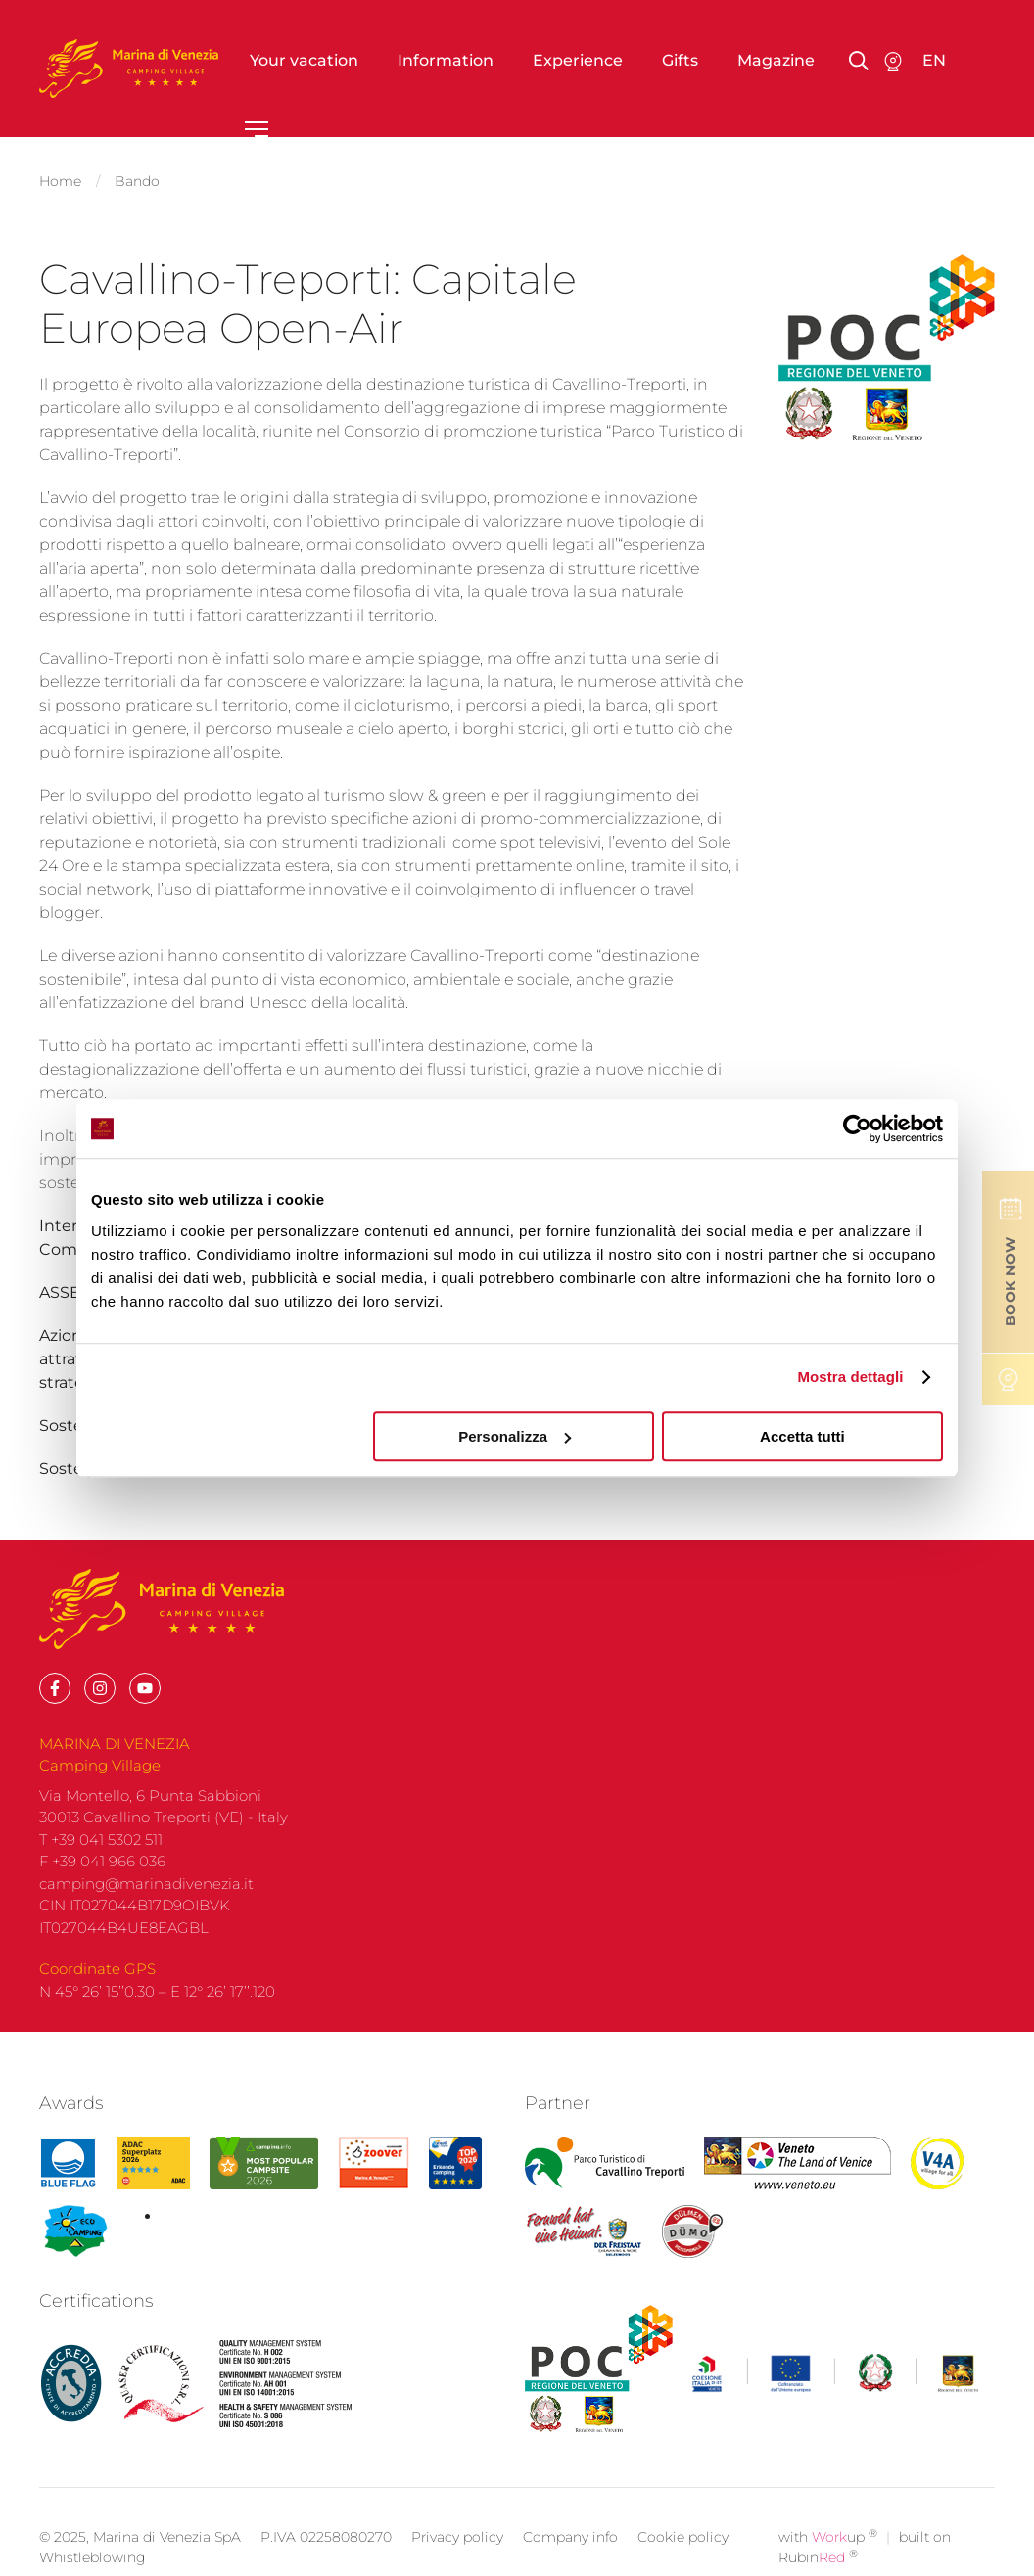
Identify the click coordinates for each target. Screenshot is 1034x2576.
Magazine (776, 60)
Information (446, 60)
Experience (578, 60)
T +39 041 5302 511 (101, 1868)
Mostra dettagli (850, 1376)
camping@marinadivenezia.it (146, 1912)
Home (60, 178)
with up (827, 2566)
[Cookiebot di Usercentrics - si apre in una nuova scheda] (857, 1128)
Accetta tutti (802, 1436)
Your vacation (304, 60)
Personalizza (514, 1436)
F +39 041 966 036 (102, 1890)
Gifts (680, 60)
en (934, 60)
